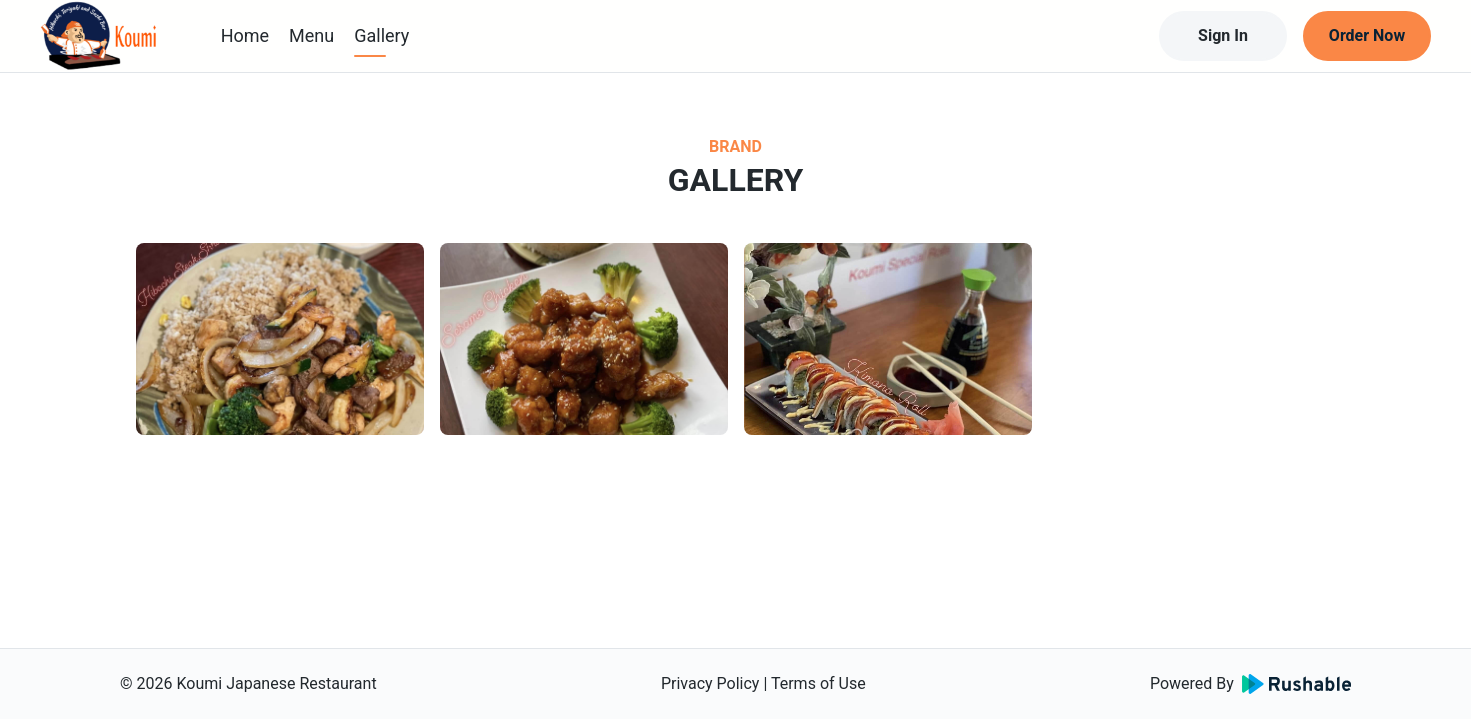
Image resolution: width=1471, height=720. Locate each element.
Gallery (381, 35)
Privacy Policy (710, 683)
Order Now (1367, 35)
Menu (311, 35)
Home (245, 35)
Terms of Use (818, 683)
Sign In (1223, 35)
